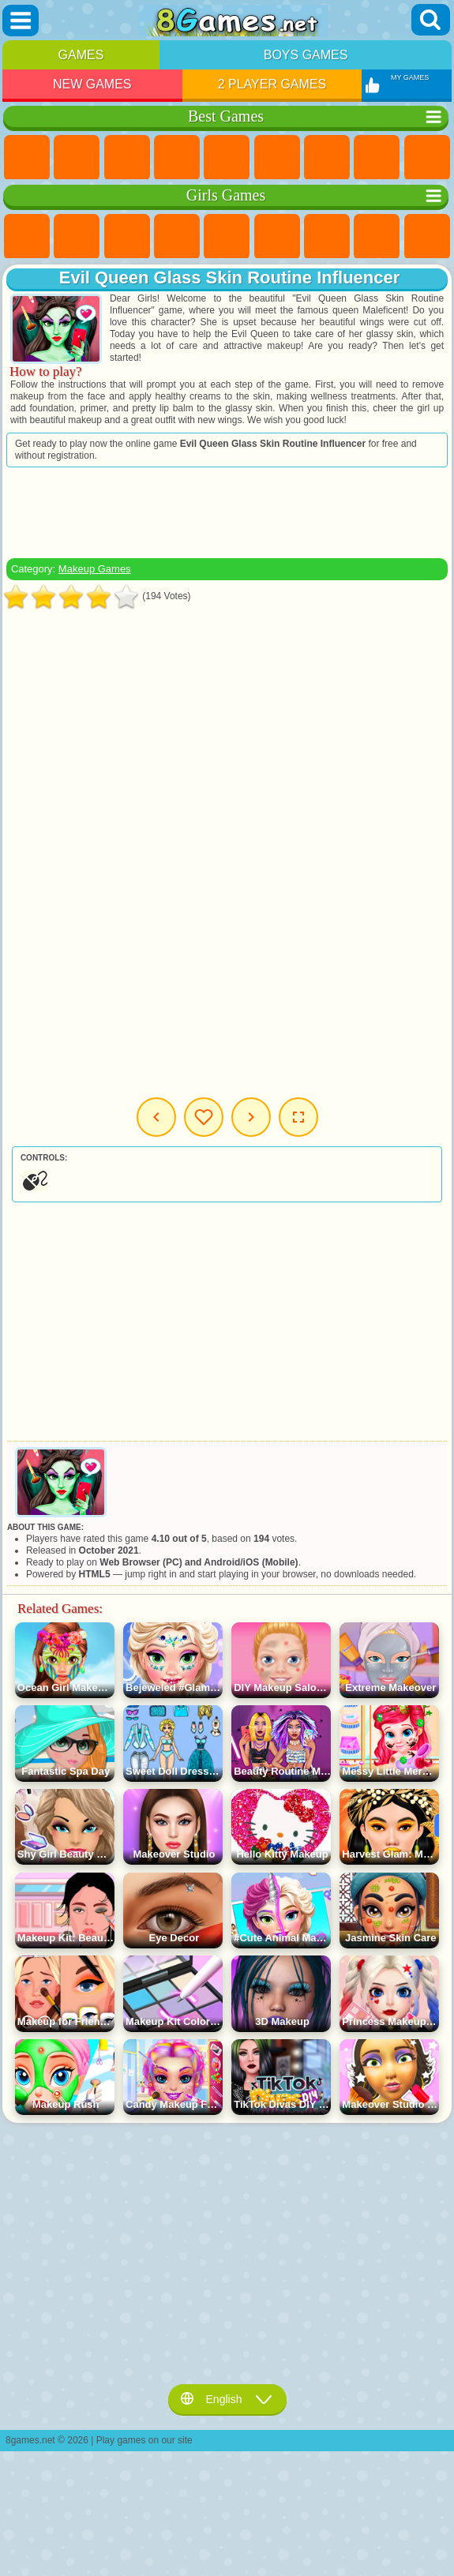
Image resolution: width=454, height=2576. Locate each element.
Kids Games (177, 158)
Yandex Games (327, 158)
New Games (92, 84)
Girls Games (76, 158)
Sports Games (427, 158)
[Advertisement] (227, 512)
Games (81, 55)
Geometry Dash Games (377, 158)
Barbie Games (177, 237)
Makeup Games (94, 569)
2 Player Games (272, 84)
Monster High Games (277, 237)
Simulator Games (127, 158)
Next (251, 1117)
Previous (156, 1117)
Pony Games (27, 237)
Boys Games (306, 55)
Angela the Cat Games (427, 237)
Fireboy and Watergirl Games (127, 237)
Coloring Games (377, 237)
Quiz (227, 237)
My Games (203, 1117)
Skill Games (277, 158)
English (227, 2399)
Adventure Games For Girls (327, 237)
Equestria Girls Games (76, 237)
